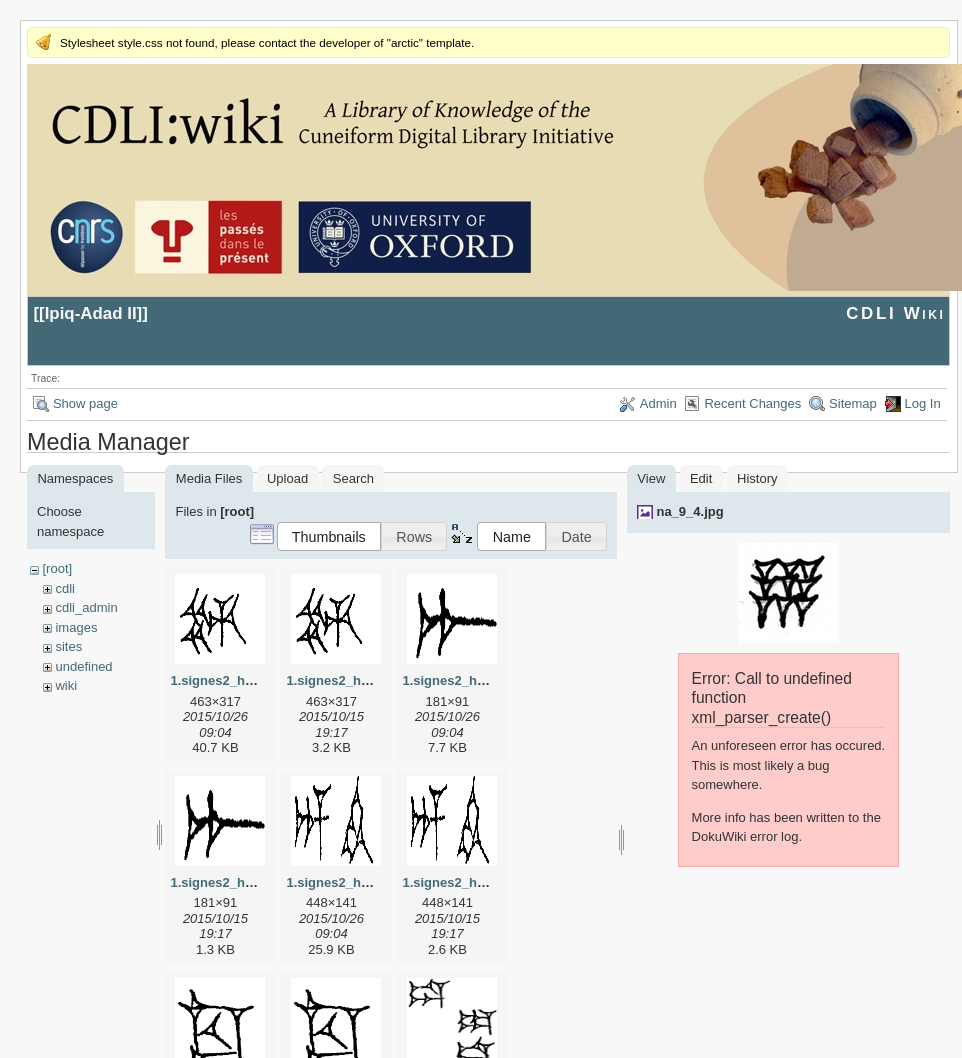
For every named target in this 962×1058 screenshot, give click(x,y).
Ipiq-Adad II (91, 313)
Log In (923, 403)
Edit (701, 478)
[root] (57, 568)
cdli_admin (86, 607)
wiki (66, 685)
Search (353, 478)
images (76, 627)
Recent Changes (752, 403)
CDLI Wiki (895, 313)
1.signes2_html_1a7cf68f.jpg (490, 680)
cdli (65, 588)
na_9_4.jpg (689, 511)
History (757, 478)
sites (68, 646)
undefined (83, 666)
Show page (85, 403)
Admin (658, 403)
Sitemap (853, 403)
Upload (287, 478)
